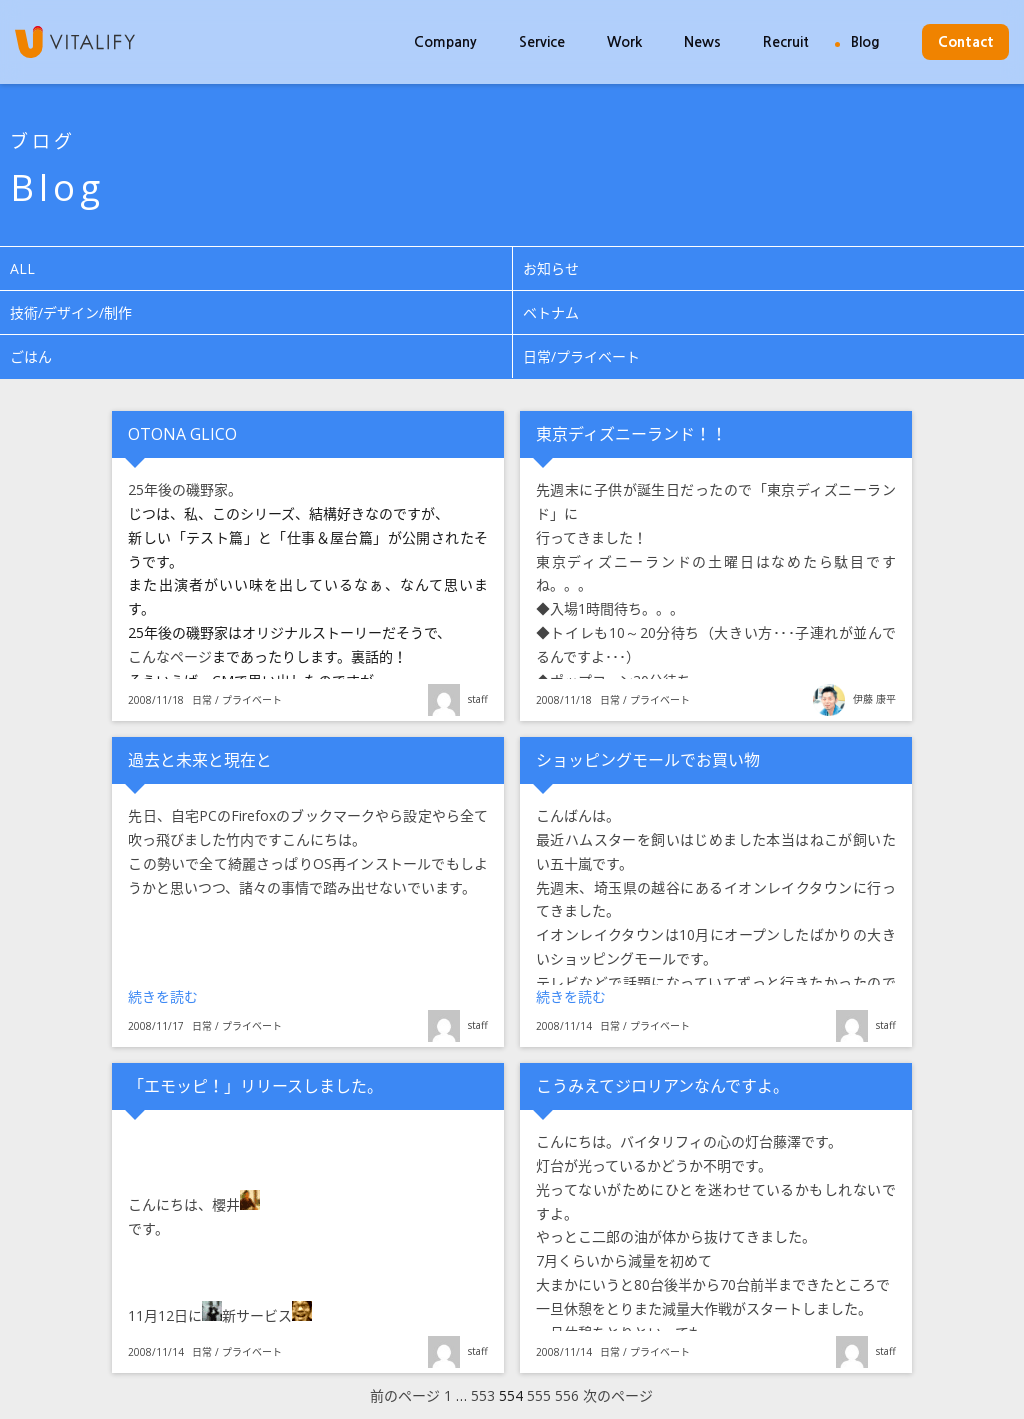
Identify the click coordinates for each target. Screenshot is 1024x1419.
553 (483, 1396)
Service (542, 42)
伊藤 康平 (874, 699)
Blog (865, 42)
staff (478, 699)
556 (567, 1396)
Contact (966, 42)
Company (445, 42)
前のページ (405, 1396)
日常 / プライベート (237, 700)
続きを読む (204, 995)
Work (624, 42)
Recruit (786, 42)
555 (539, 1396)
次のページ (618, 1396)
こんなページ (170, 656)
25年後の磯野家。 (185, 489)
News (702, 42)
